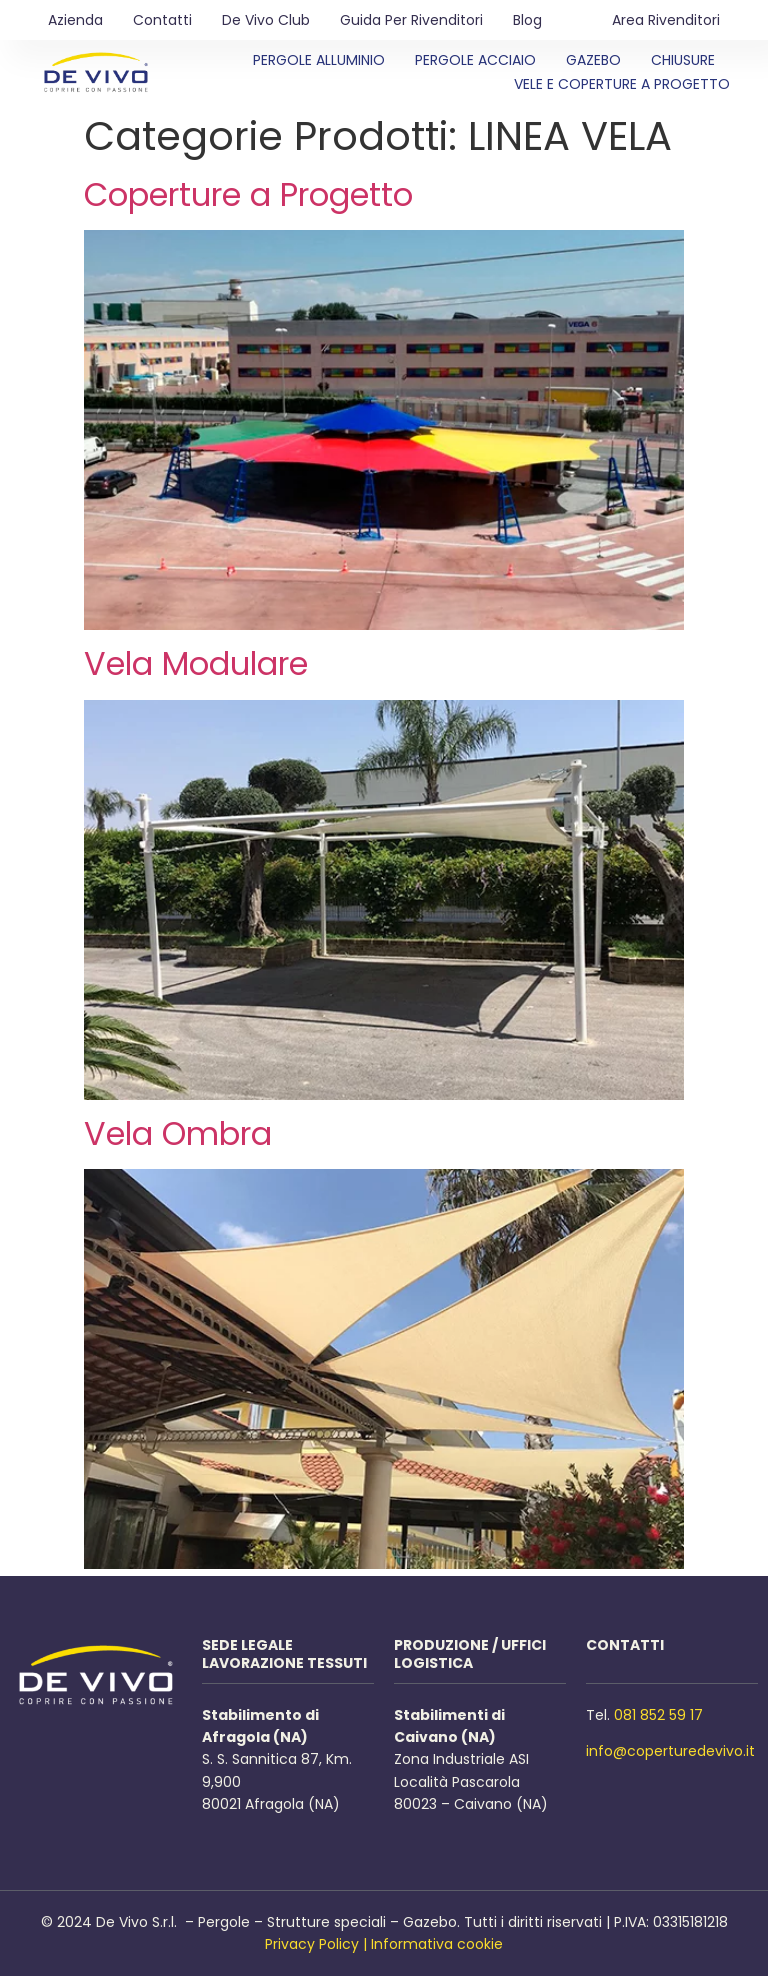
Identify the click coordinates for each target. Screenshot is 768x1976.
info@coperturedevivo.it (670, 1751)
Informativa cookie (437, 1944)
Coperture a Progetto (248, 194)
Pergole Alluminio (319, 60)
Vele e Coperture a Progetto (622, 84)
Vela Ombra (178, 1133)
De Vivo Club (266, 20)
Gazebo (593, 60)
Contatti (162, 20)
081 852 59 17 (658, 1715)
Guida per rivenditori (411, 20)
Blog (527, 20)
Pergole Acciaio (475, 60)
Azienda (75, 20)
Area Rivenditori (666, 20)
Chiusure (683, 60)
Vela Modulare (196, 663)
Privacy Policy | (316, 1944)
